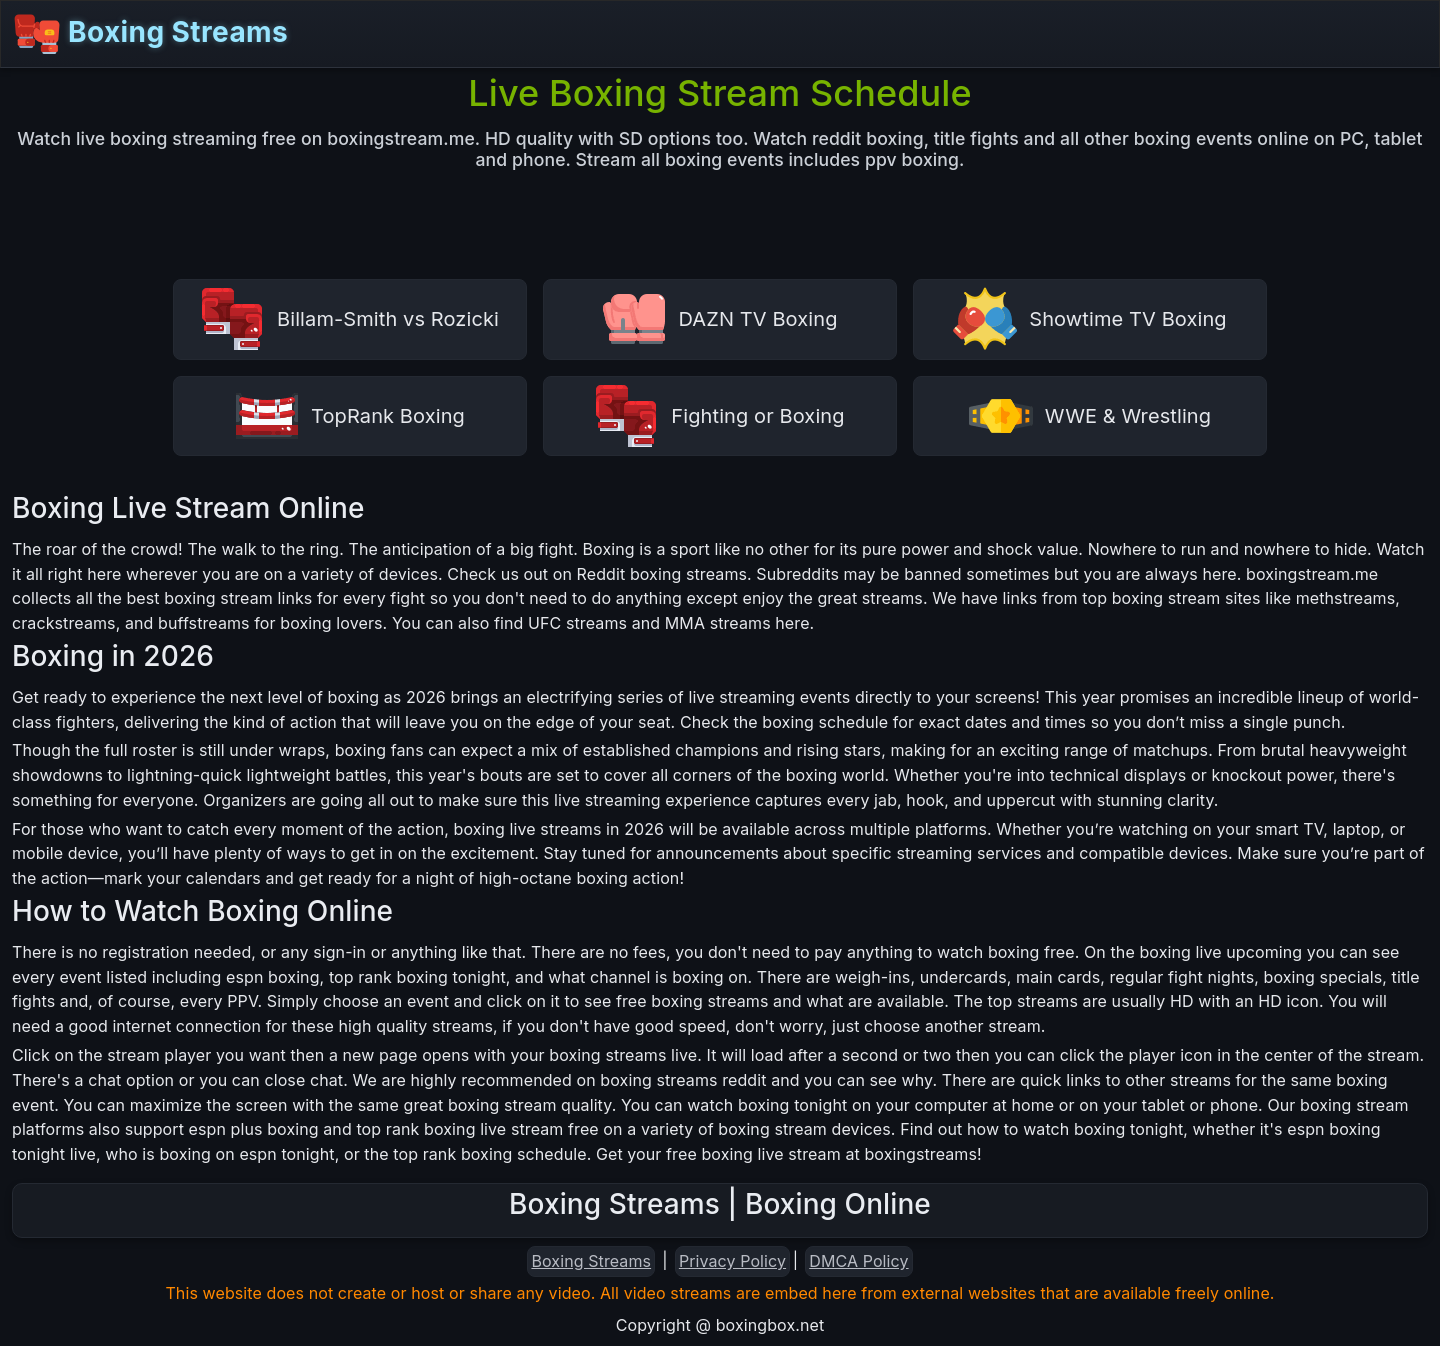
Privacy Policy (732, 1261)
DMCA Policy (858, 1261)
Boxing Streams (150, 34)
